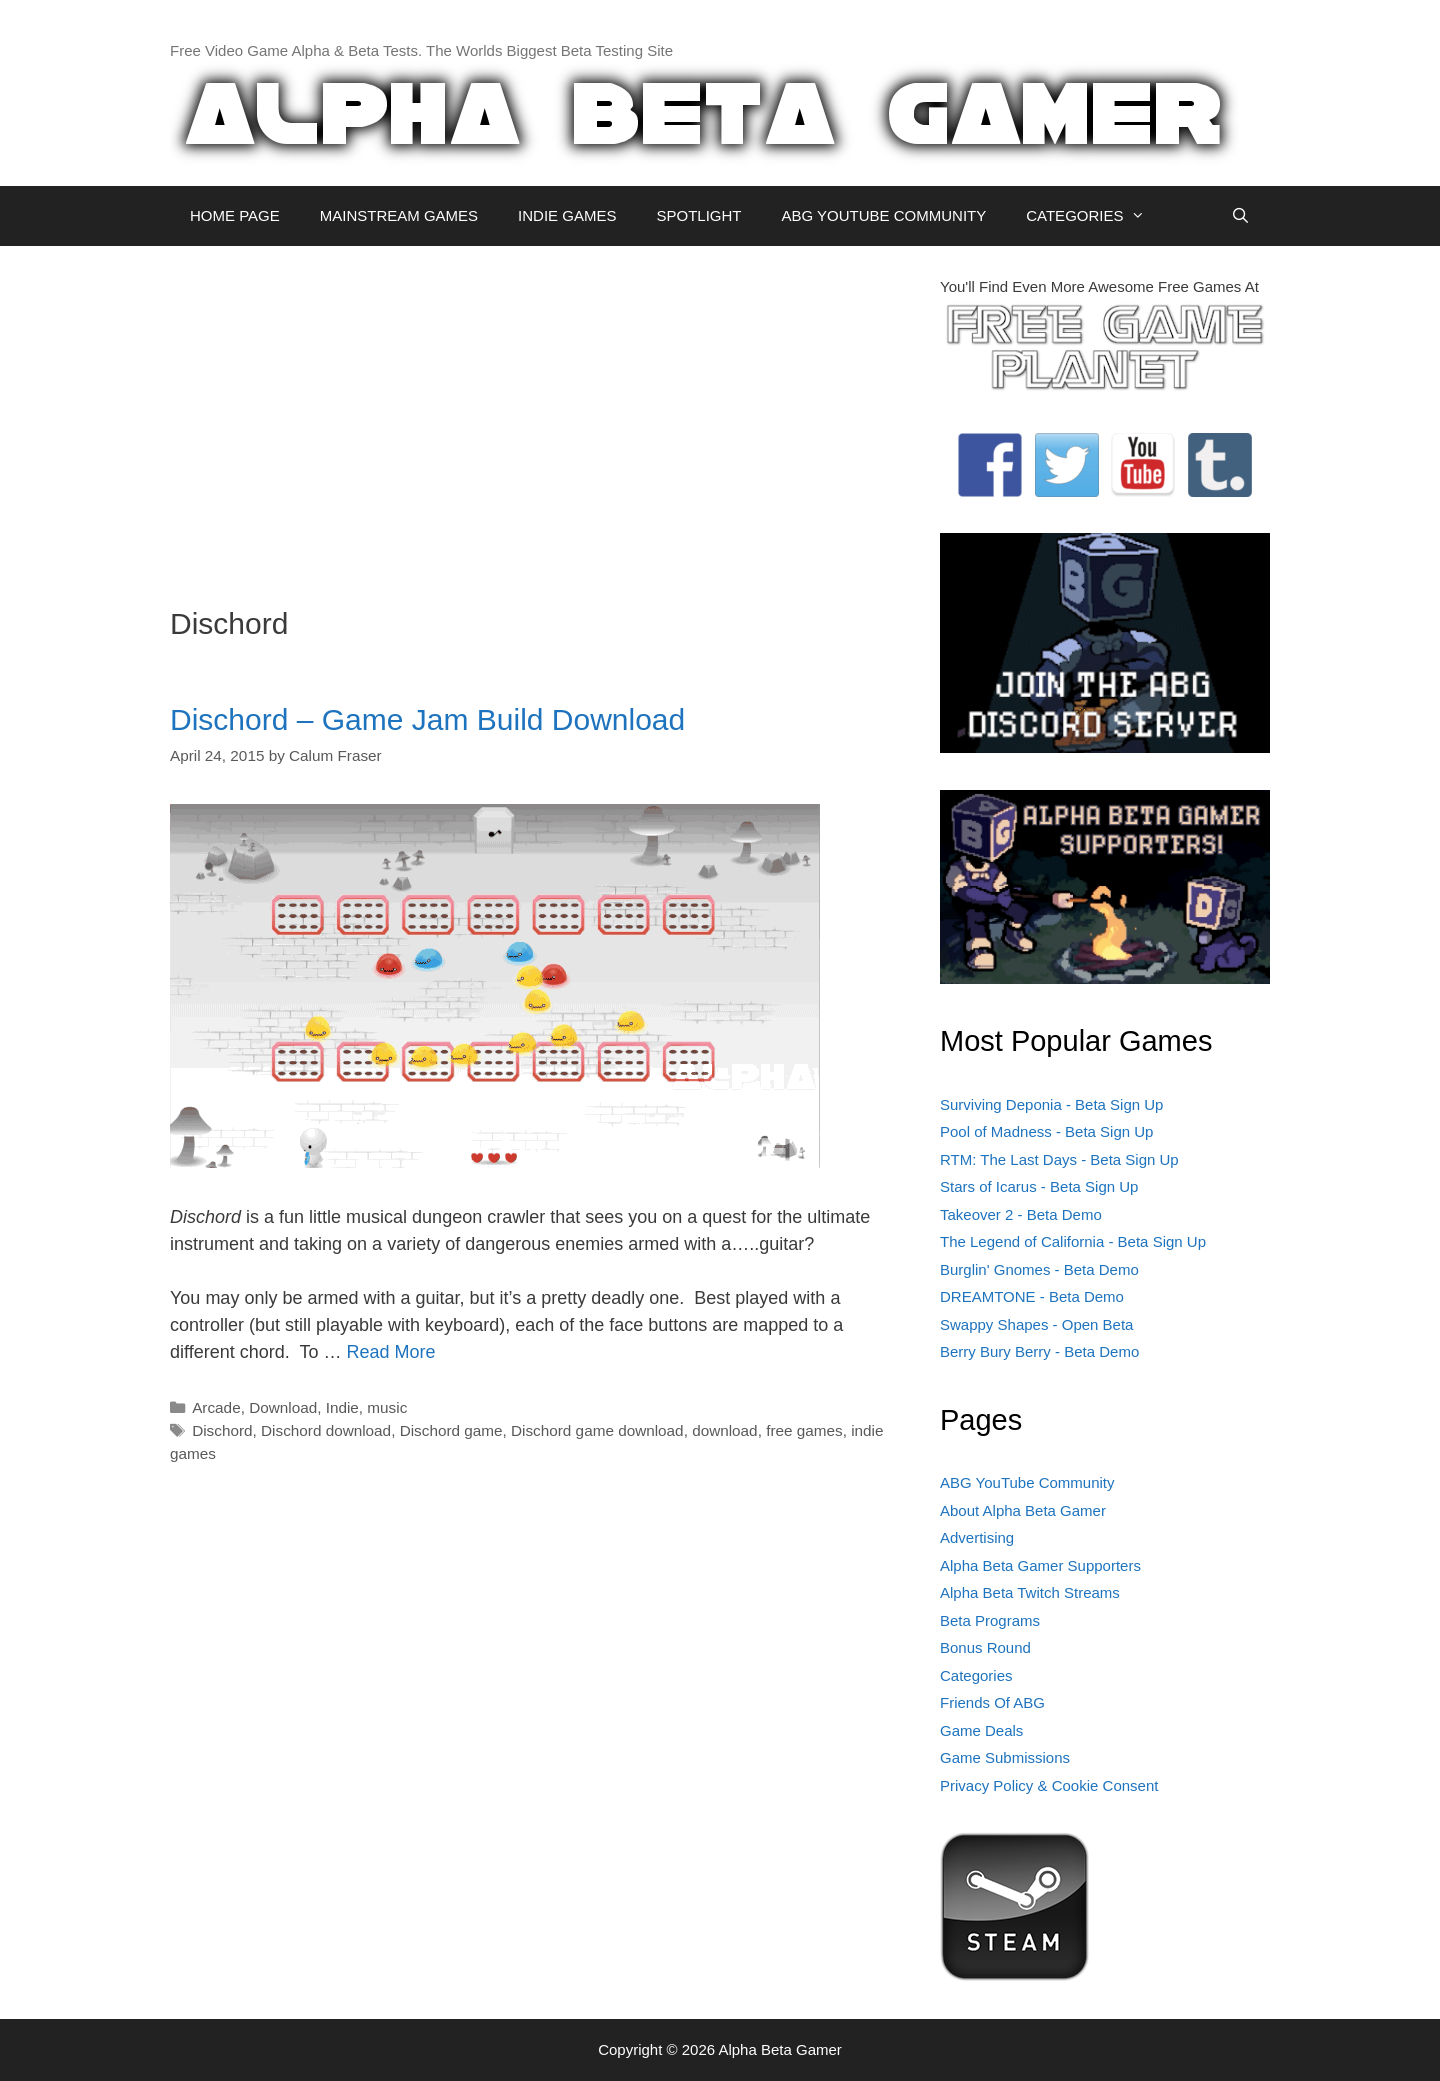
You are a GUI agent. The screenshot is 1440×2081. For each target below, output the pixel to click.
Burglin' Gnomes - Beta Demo (1039, 1269)
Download (283, 1407)
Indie (342, 1407)
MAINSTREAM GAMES (399, 215)
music (387, 1407)
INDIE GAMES (567, 215)
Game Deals (981, 1730)
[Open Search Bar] (1240, 216)
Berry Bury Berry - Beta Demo (1039, 1351)
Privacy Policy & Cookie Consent (1049, 1785)
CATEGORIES (1095, 216)
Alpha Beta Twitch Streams (1030, 1592)
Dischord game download (597, 1430)
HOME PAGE (235, 215)
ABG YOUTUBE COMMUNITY (883, 215)
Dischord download (326, 1430)
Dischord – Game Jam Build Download (427, 719)
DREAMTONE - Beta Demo (1032, 1296)
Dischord (222, 1430)
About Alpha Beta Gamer (1023, 1510)
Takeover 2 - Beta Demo (1021, 1214)
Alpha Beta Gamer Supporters (1040, 1565)
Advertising (977, 1537)
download (725, 1430)
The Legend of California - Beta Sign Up (1073, 1241)
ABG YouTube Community (1027, 1482)
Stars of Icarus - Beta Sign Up (1039, 1186)
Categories (976, 1675)
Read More (390, 1352)
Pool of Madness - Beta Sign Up (1046, 1131)
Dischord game (451, 1430)
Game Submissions (1005, 1757)
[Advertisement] (540, 416)
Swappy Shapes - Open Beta (1036, 1324)
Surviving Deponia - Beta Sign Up (1051, 1104)
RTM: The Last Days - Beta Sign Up (1059, 1159)
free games (804, 1430)
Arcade (216, 1407)
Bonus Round (985, 1647)
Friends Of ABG (992, 1702)
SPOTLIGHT (698, 215)
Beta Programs (990, 1620)
